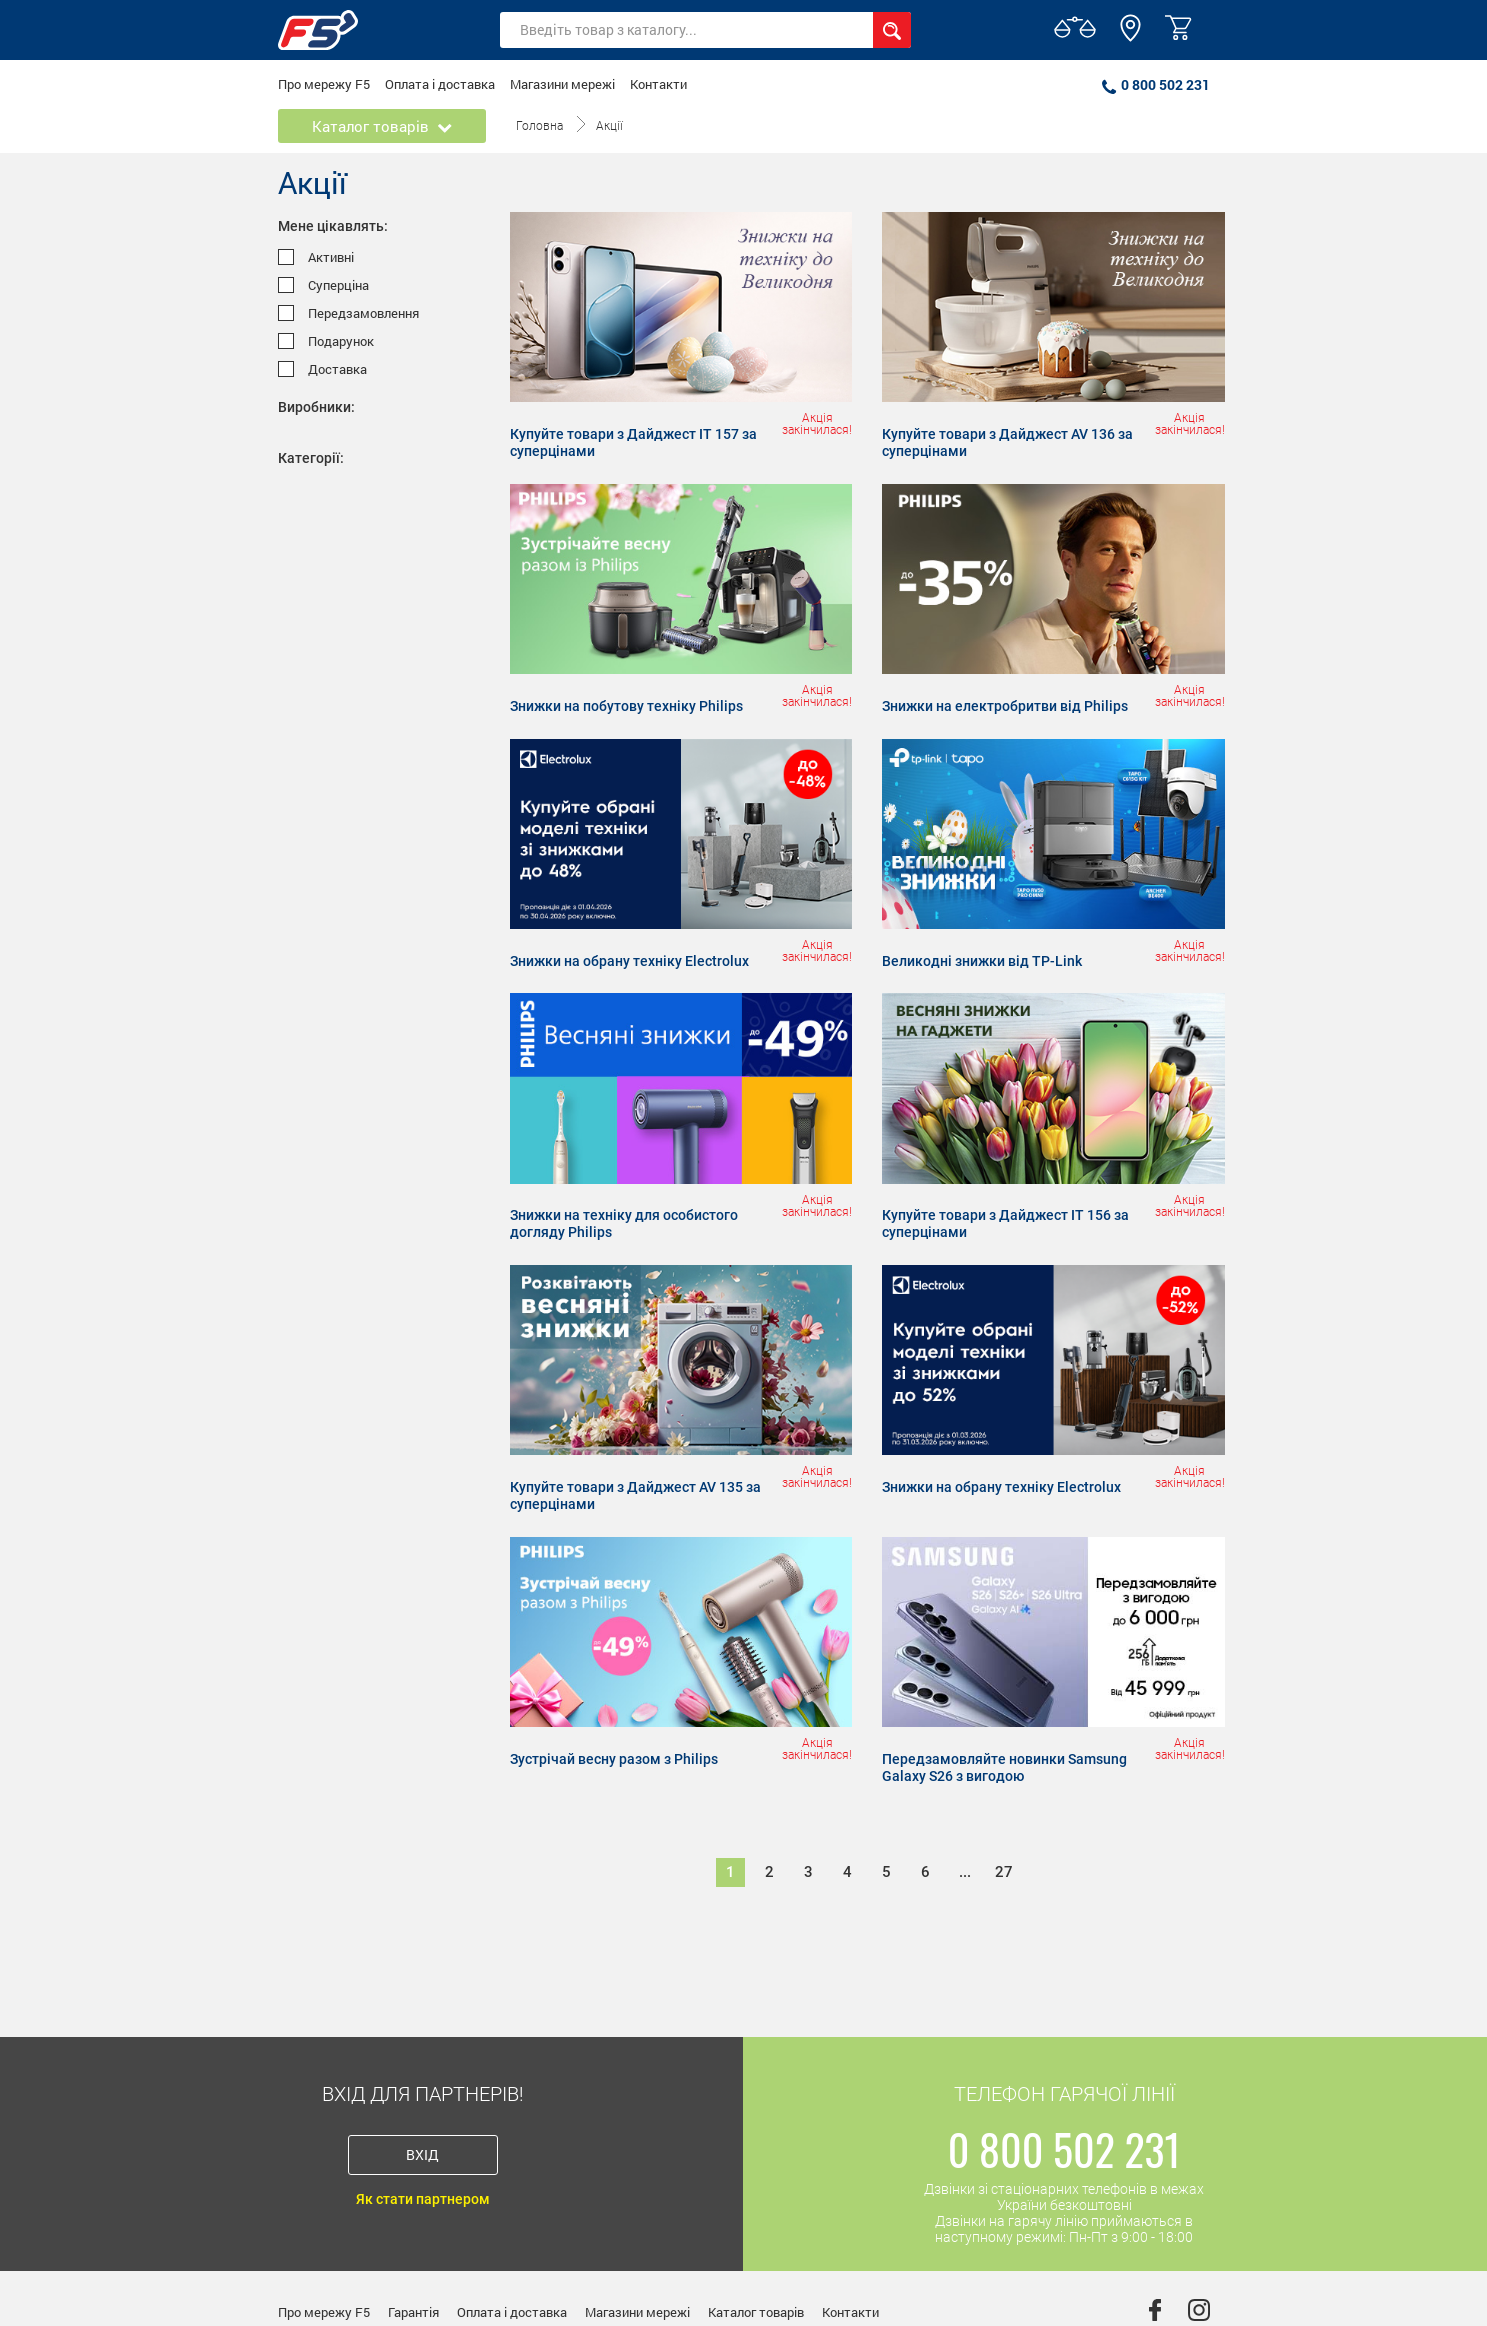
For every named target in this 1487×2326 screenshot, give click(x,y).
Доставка (322, 369)
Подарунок (326, 341)
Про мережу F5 (324, 84)
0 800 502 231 (1156, 84)
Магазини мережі (562, 84)
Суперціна (323, 285)
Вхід (422, 2154)
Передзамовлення (348, 313)
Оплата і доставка (440, 84)
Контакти (658, 84)
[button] (1130, 37)
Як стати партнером (423, 2199)
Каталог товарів (756, 2312)
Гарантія (413, 2312)
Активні (316, 257)
